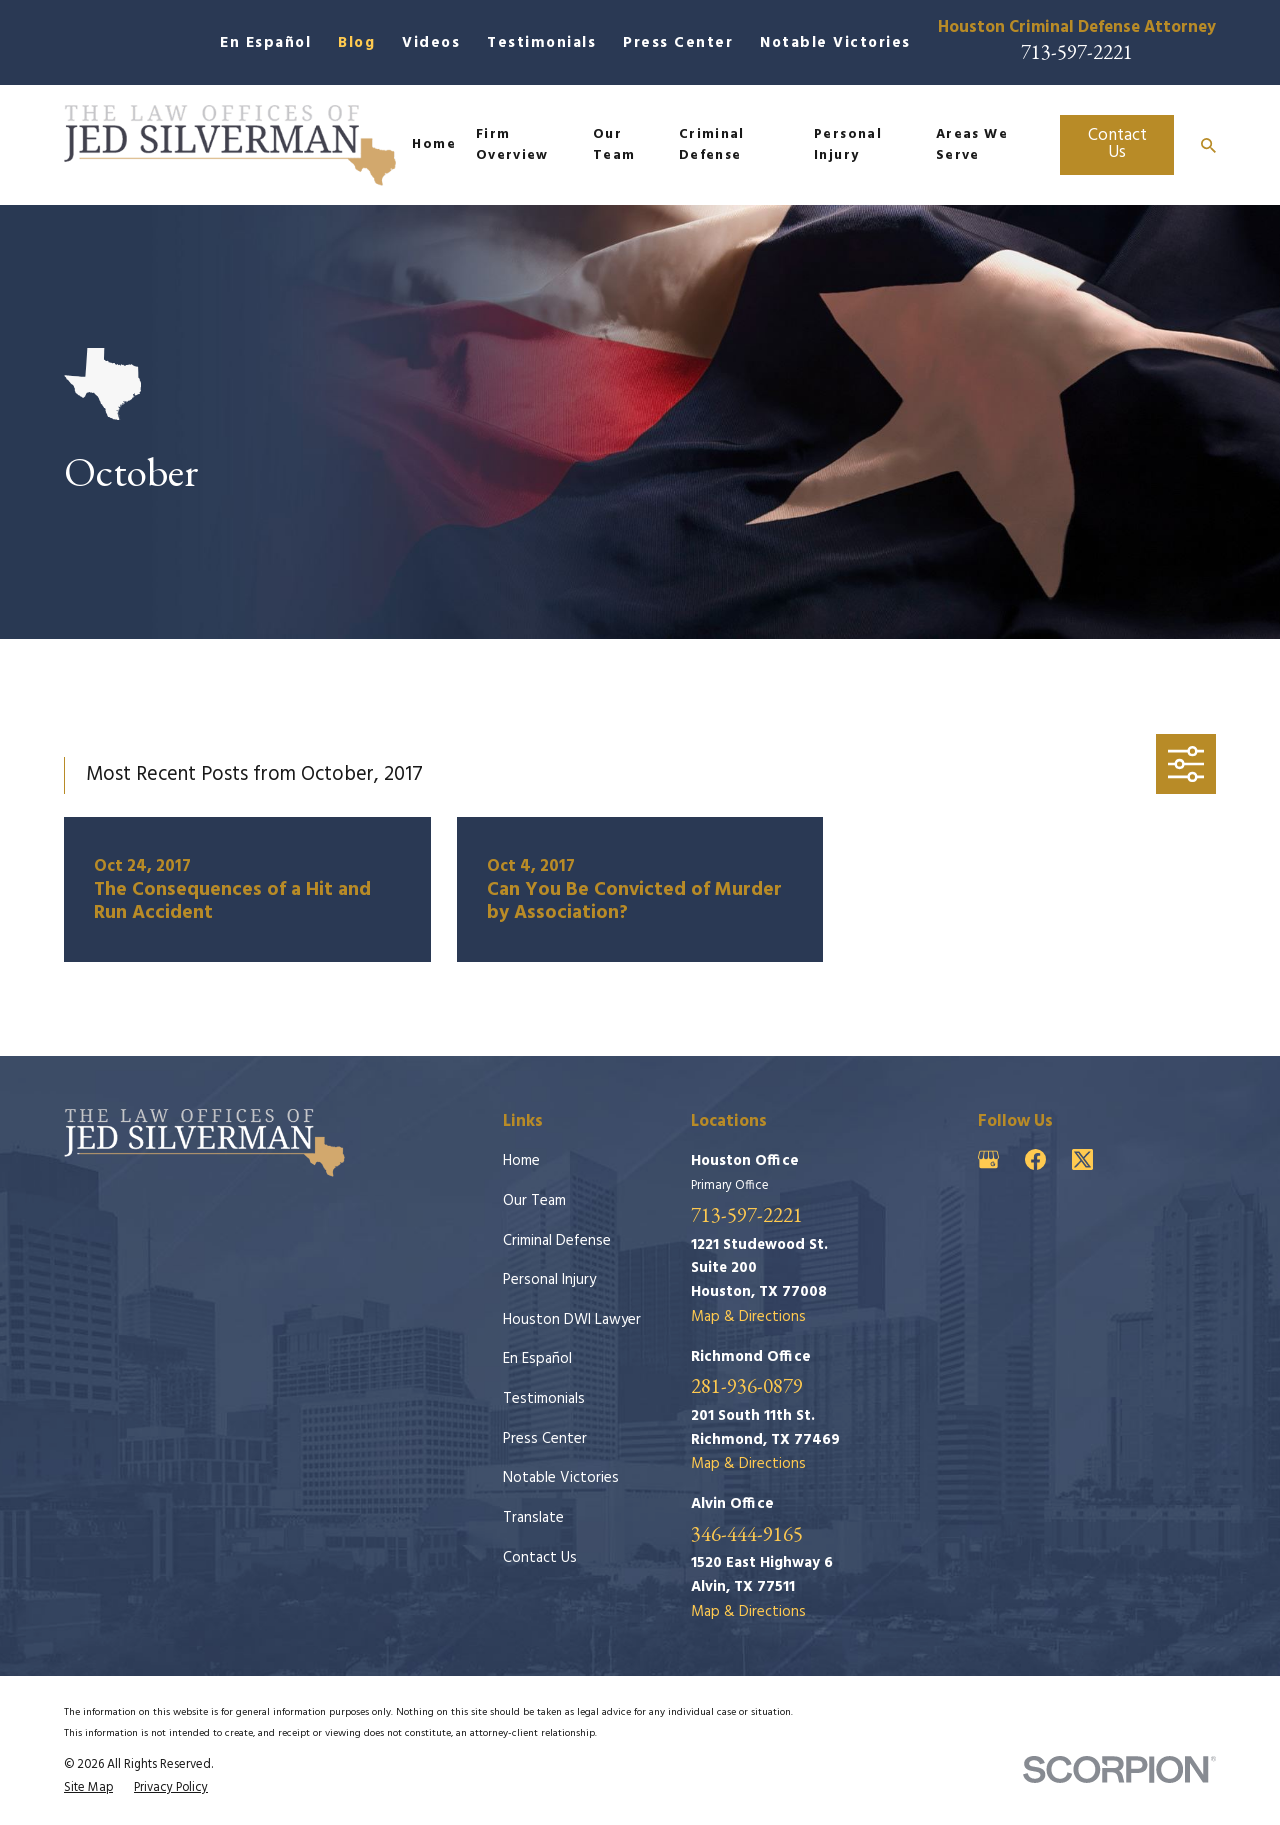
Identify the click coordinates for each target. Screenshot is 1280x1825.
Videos (431, 43)
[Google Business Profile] (988, 1159)
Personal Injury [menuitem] (848, 145)
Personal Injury (549, 1280)
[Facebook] (1035, 1159)
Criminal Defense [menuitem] (712, 145)
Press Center (678, 43)
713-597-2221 (1077, 51)
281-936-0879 (747, 1386)
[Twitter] (1082, 1159)
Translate (533, 1518)
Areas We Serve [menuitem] (972, 145)
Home (521, 1161)
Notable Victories (835, 43)
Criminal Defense (557, 1241)
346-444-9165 (747, 1534)
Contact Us (1117, 144)
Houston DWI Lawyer (572, 1320)
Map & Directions (748, 1317)
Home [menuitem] (433, 144)
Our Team (534, 1201)
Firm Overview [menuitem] (512, 145)
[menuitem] (88, 1788)
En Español (265, 43)
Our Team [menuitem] (614, 145)
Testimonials (541, 43)
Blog (356, 43)
